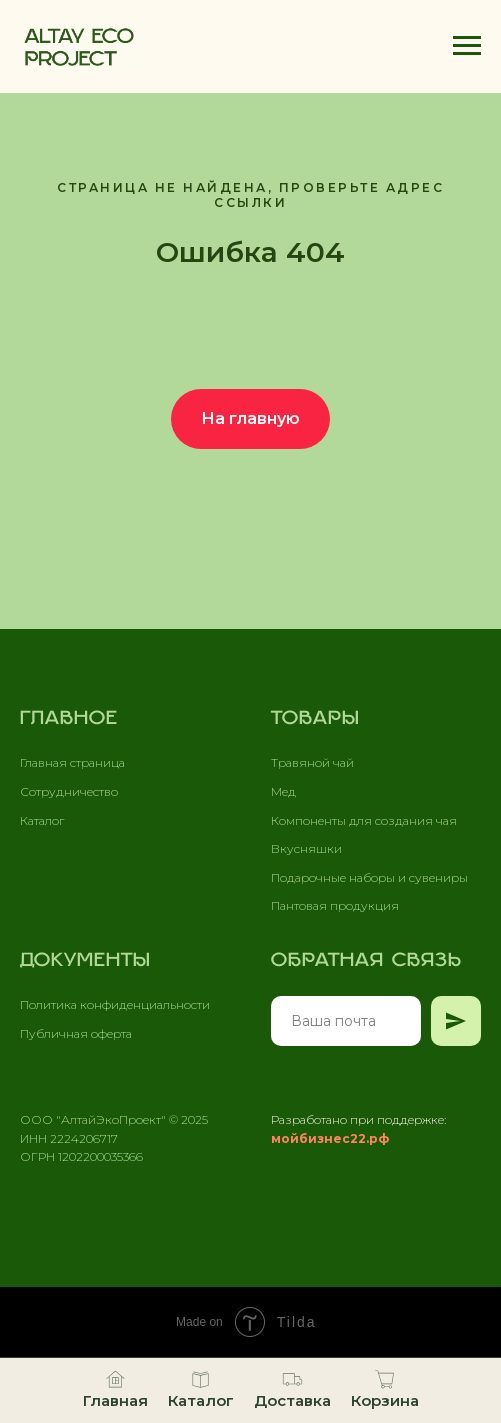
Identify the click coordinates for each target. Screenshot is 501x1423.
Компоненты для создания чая (364, 820)
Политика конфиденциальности (115, 1004)
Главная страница (72, 762)
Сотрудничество (69, 791)
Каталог (42, 820)
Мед (283, 791)
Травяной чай (312, 762)
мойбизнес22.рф (330, 1138)
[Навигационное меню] (467, 46)
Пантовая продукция (335, 905)
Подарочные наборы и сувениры (369, 877)
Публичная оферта (76, 1033)
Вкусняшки (306, 848)
